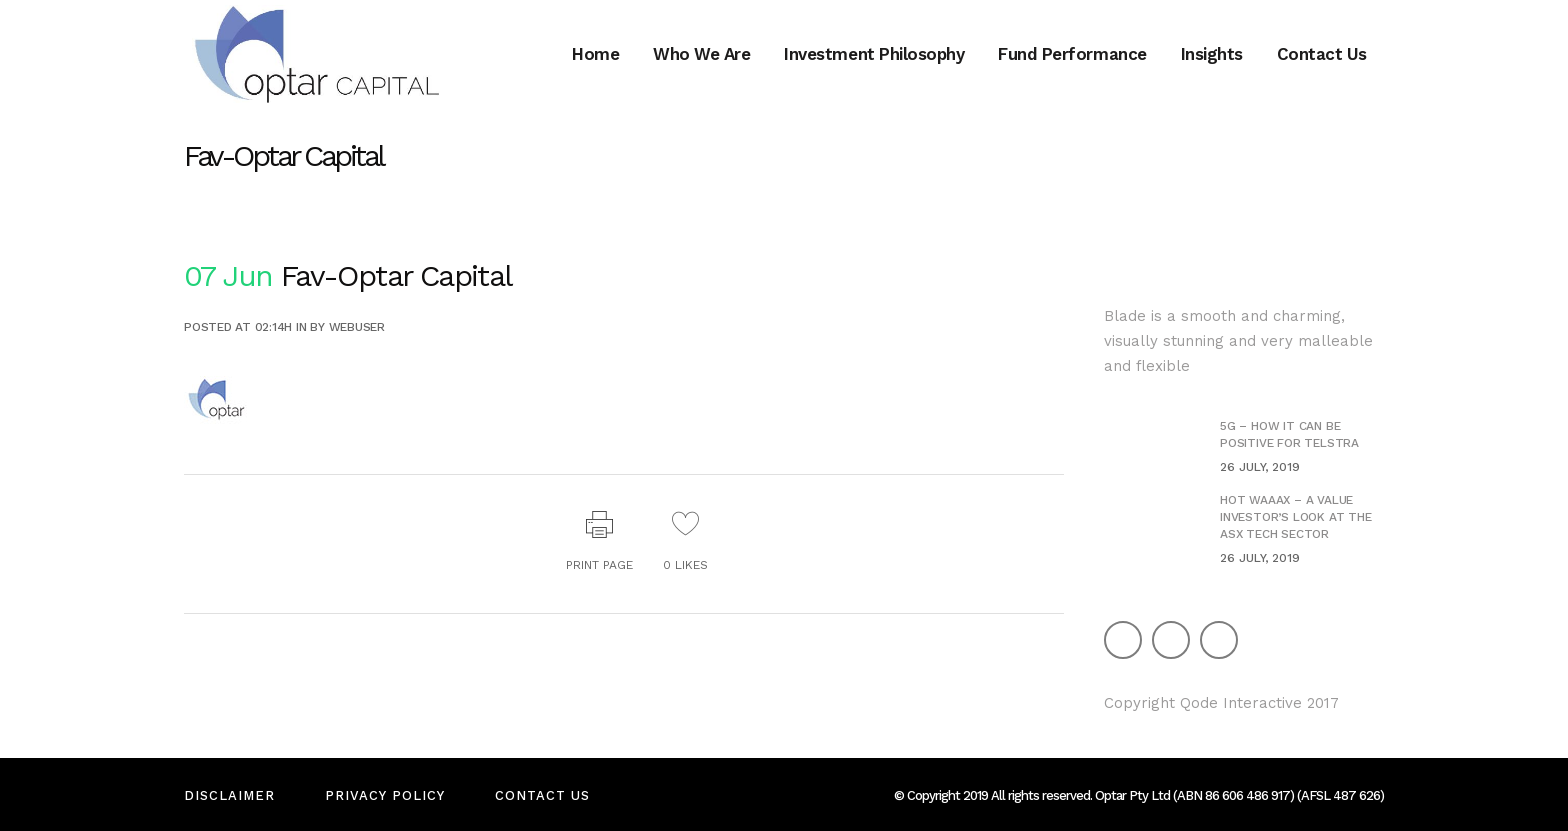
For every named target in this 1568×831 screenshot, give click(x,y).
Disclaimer (229, 795)
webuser (357, 327)
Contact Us (542, 795)
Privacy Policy (385, 795)
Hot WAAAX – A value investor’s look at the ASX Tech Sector (1296, 517)
